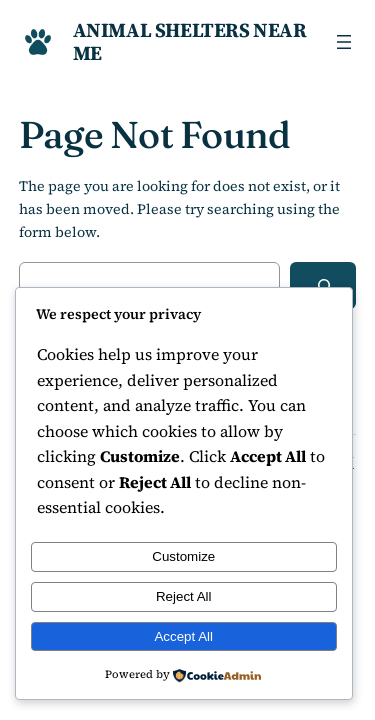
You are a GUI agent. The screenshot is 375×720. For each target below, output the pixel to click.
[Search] (323, 285)
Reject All (184, 596)
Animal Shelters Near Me (190, 41)
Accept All (183, 636)
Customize (183, 556)
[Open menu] (344, 42)
